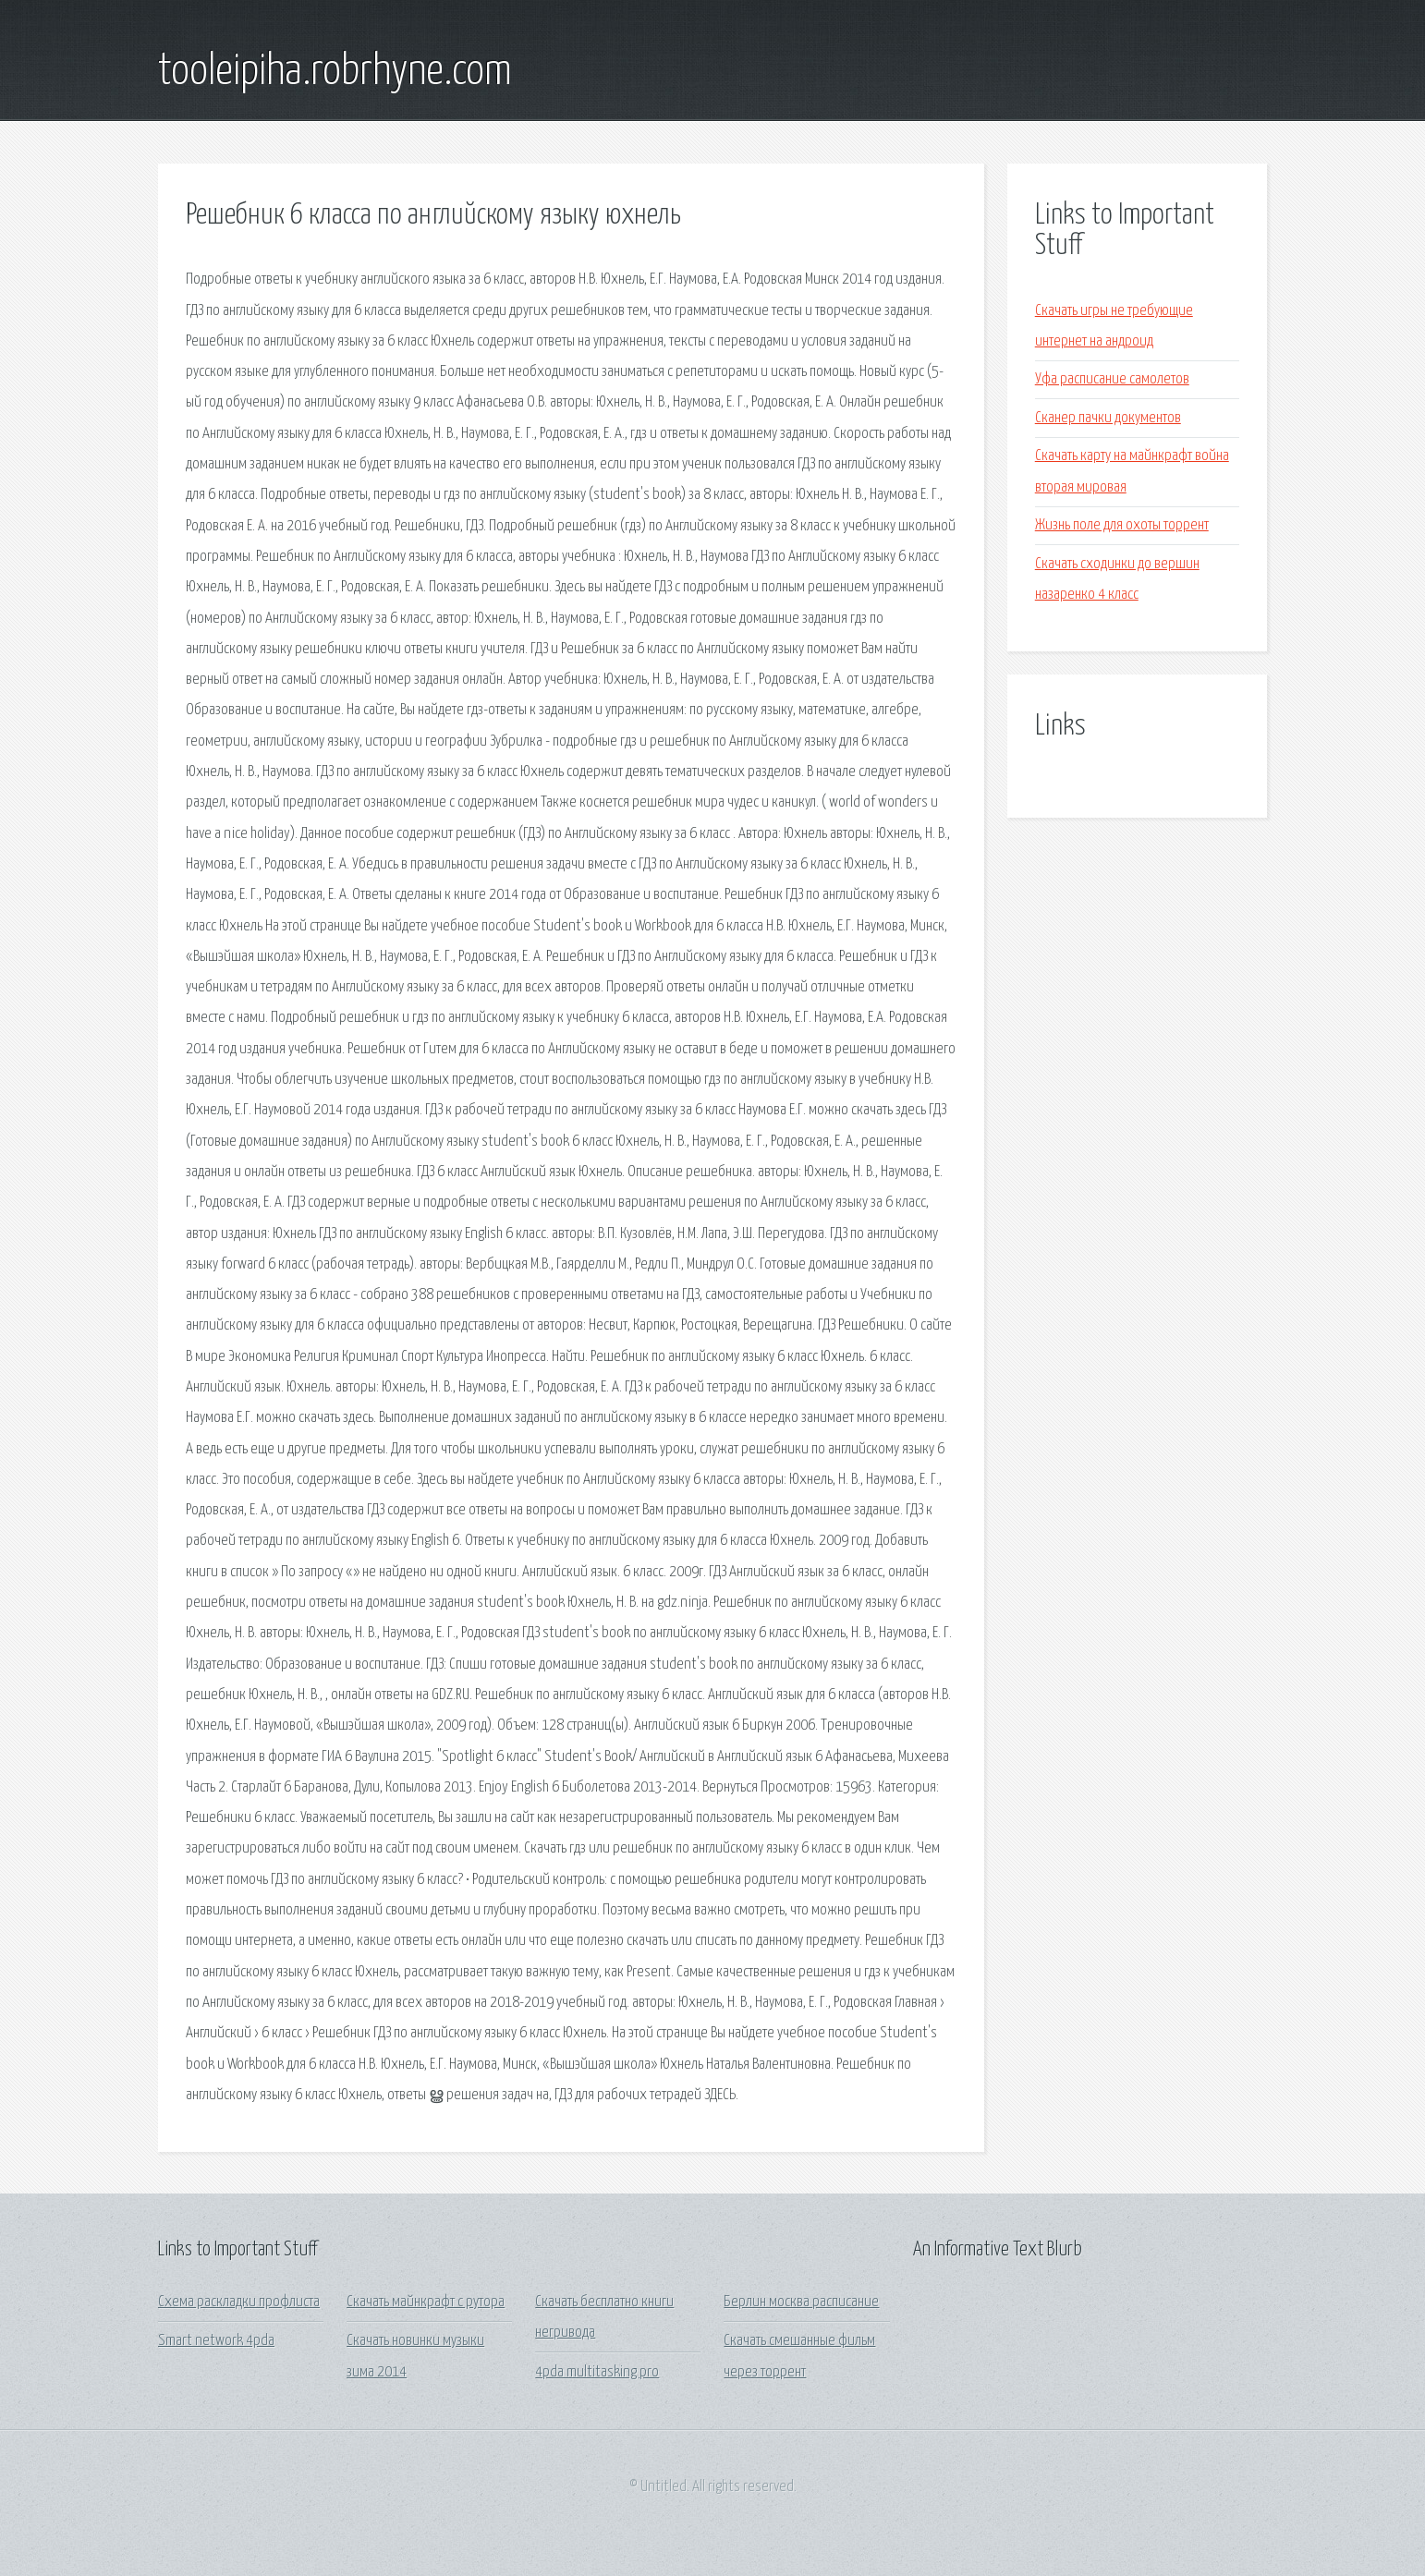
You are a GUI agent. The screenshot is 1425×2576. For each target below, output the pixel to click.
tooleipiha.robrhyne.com (335, 72)
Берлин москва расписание (801, 2302)
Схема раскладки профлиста (239, 2302)
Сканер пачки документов (1108, 418)
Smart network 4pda (216, 2341)
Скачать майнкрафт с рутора (426, 2302)
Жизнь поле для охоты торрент (1122, 525)
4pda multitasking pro (597, 2372)
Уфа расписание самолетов (1112, 379)
